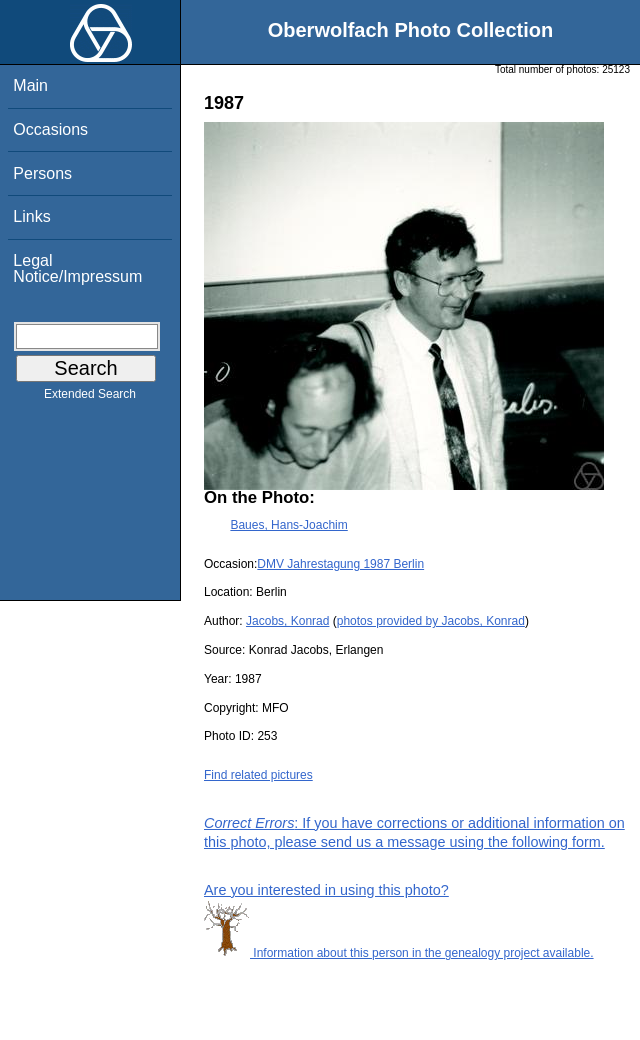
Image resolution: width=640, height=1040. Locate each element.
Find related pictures (258, 775)
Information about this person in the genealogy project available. (399, 953)
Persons (42, 173)
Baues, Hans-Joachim (288, 525)
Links (31, 216)
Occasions (50, 129)
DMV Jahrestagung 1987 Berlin (340, 564)
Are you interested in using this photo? (326, 890)
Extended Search (90, 398)
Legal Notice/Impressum (77, 268)
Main (30, 85)
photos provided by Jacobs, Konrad (431, 621)
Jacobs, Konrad (287, 621)
